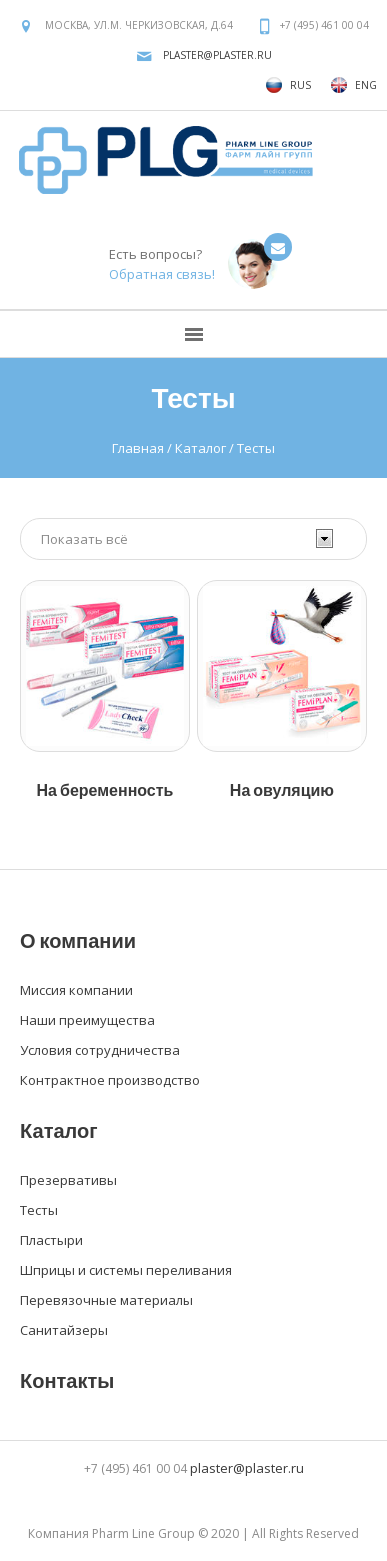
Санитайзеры (64, 1330)
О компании (78, 940)
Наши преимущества (87, 1020)
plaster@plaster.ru (217, 55)
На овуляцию (282, 789)
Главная (138, 448)
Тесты (39, 1210)
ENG (354, 85)
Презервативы (68, 1180)
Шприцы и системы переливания (126, 1270)
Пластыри (51, 1240)
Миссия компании (76, 990)
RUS (288, 85)
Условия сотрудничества (100, 1050)
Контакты (67, 1380)
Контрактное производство (110, 1080)
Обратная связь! (162, 274)
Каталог (200, 448)
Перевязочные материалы (106, 1300)
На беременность (105, 789)
